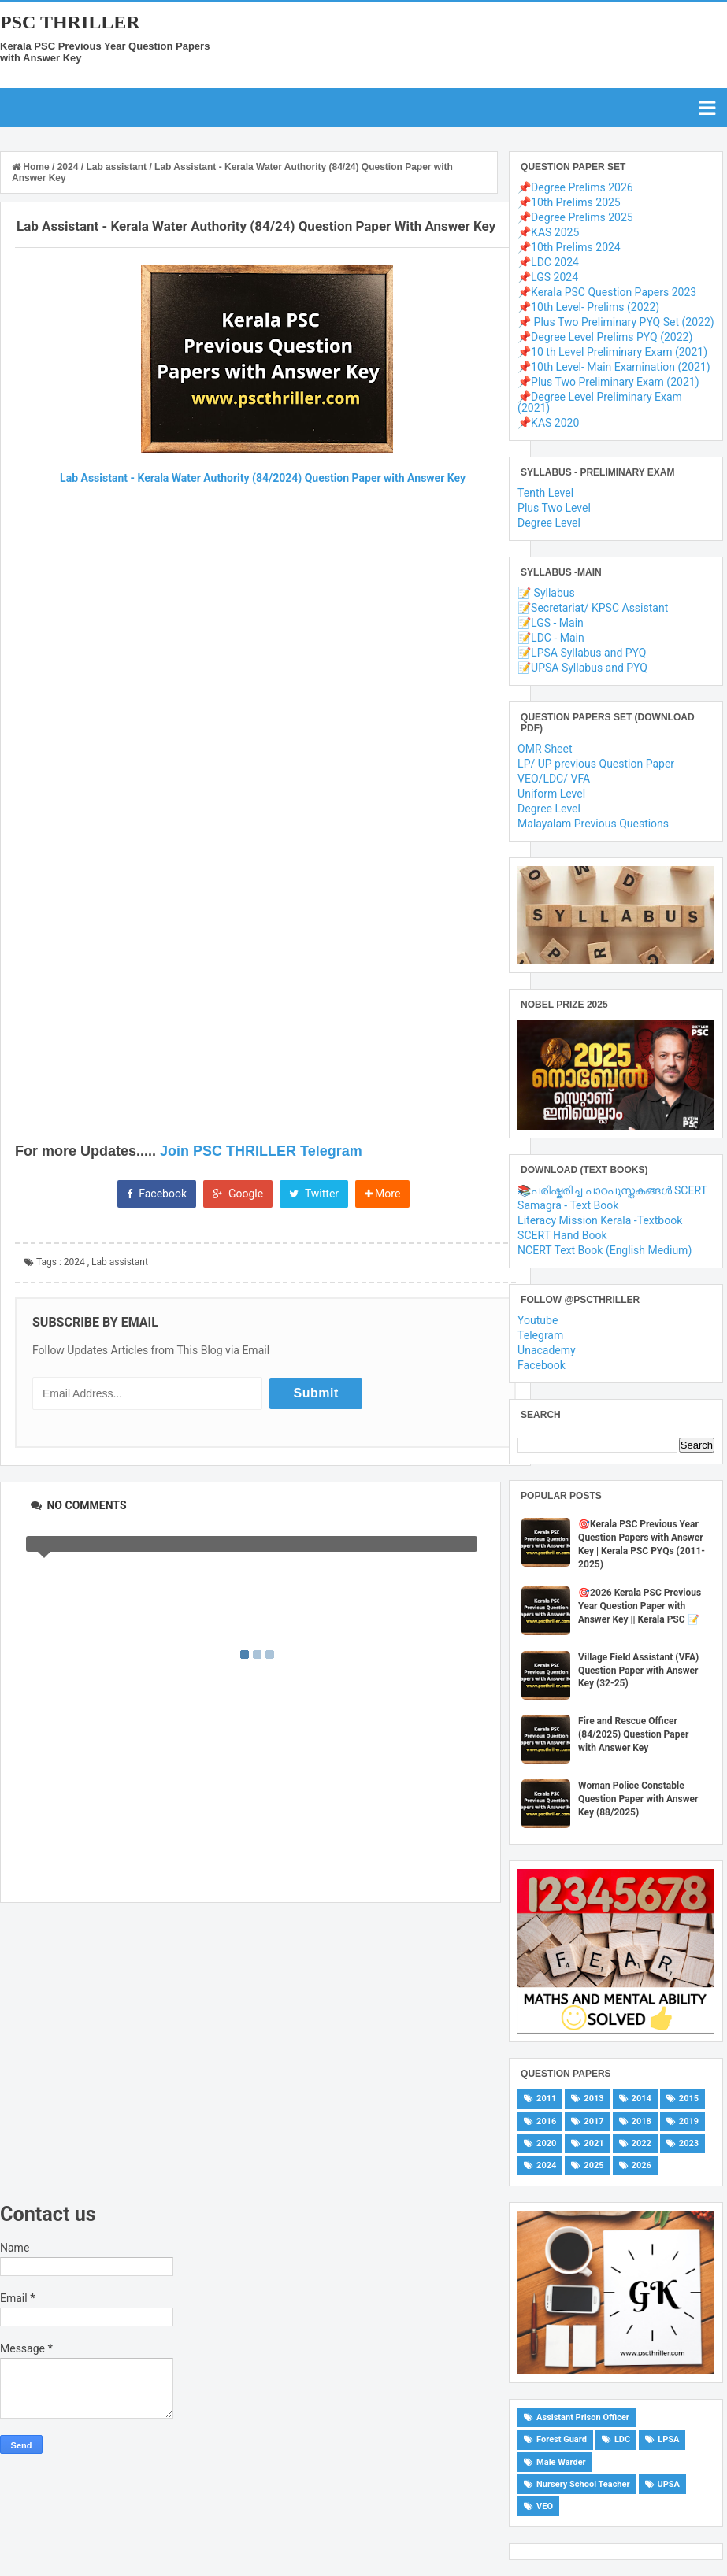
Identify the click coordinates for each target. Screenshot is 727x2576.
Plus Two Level (554, 508)
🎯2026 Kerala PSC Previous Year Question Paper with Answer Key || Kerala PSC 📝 (639, 1606)
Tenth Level (545, 493)
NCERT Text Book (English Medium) (604, 1250)
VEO (544, 2506)
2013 (593, 2098)
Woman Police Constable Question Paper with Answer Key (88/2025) (638, 1799)
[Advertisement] (250, 2053)
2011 (546, 2098)
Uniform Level (551, 793)
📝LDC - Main (550, 637)
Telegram (540, 1335)
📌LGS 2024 (547, 277)
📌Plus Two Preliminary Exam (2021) (608, 382)
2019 (689, 2121)
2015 (689, 2098)
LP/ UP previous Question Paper (595, 763)
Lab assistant (119, 1262)
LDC (622, 2439)
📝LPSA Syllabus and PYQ (581, 652)
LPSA (668, 2439)
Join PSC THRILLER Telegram (261, 1151)
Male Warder (561, 2462)
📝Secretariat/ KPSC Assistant (592, 607)
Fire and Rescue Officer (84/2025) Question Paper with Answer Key (633, 1734)
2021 (593, 2143)
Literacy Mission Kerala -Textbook (599, 1220)
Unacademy (546, 1350)
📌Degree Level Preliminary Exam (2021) (599, 402)
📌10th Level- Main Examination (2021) (613, 367)
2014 (641, 2098)
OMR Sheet (544, 748)
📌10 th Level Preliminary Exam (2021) (612, 352)
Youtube (537, 1320)
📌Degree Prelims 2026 (575, 187)
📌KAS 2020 (548, 422)
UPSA (669, 2484)
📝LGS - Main (550, 622)
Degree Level (548, 522)
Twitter (314, 1193)
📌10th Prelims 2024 (569, 247)
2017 (593, 2121)
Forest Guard (561, 2439)
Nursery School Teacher (582, 2484)
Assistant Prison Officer (582, 2417)
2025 (593, 2165)
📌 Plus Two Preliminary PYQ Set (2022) (615, 322)
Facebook (157, 1193)
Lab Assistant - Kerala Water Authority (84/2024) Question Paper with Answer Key (263, 478)
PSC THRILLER (70, 22)
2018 (641, 2121)
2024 (74, 1262)
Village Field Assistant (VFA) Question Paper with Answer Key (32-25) (638, 1671)
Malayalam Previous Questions (593, 823)
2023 (689, 2143)
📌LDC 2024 (548, 262)
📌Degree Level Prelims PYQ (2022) (604, 337)
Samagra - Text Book (567, 1205)
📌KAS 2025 (548, 232)
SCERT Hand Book (562, 1235)
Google (238, 1193)
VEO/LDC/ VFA (553, 778)
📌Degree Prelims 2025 (575, 217)
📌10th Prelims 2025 (569, 202)
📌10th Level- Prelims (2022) (588, 307)
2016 (546, 2121)
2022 (641, 2143)
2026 (641, 2165)
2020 (546, 2143)
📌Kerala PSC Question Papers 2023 (606, 292)
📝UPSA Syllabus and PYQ (582, 667)
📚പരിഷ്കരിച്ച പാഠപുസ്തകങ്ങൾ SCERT (612, 1190)
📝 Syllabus (546, 593)
